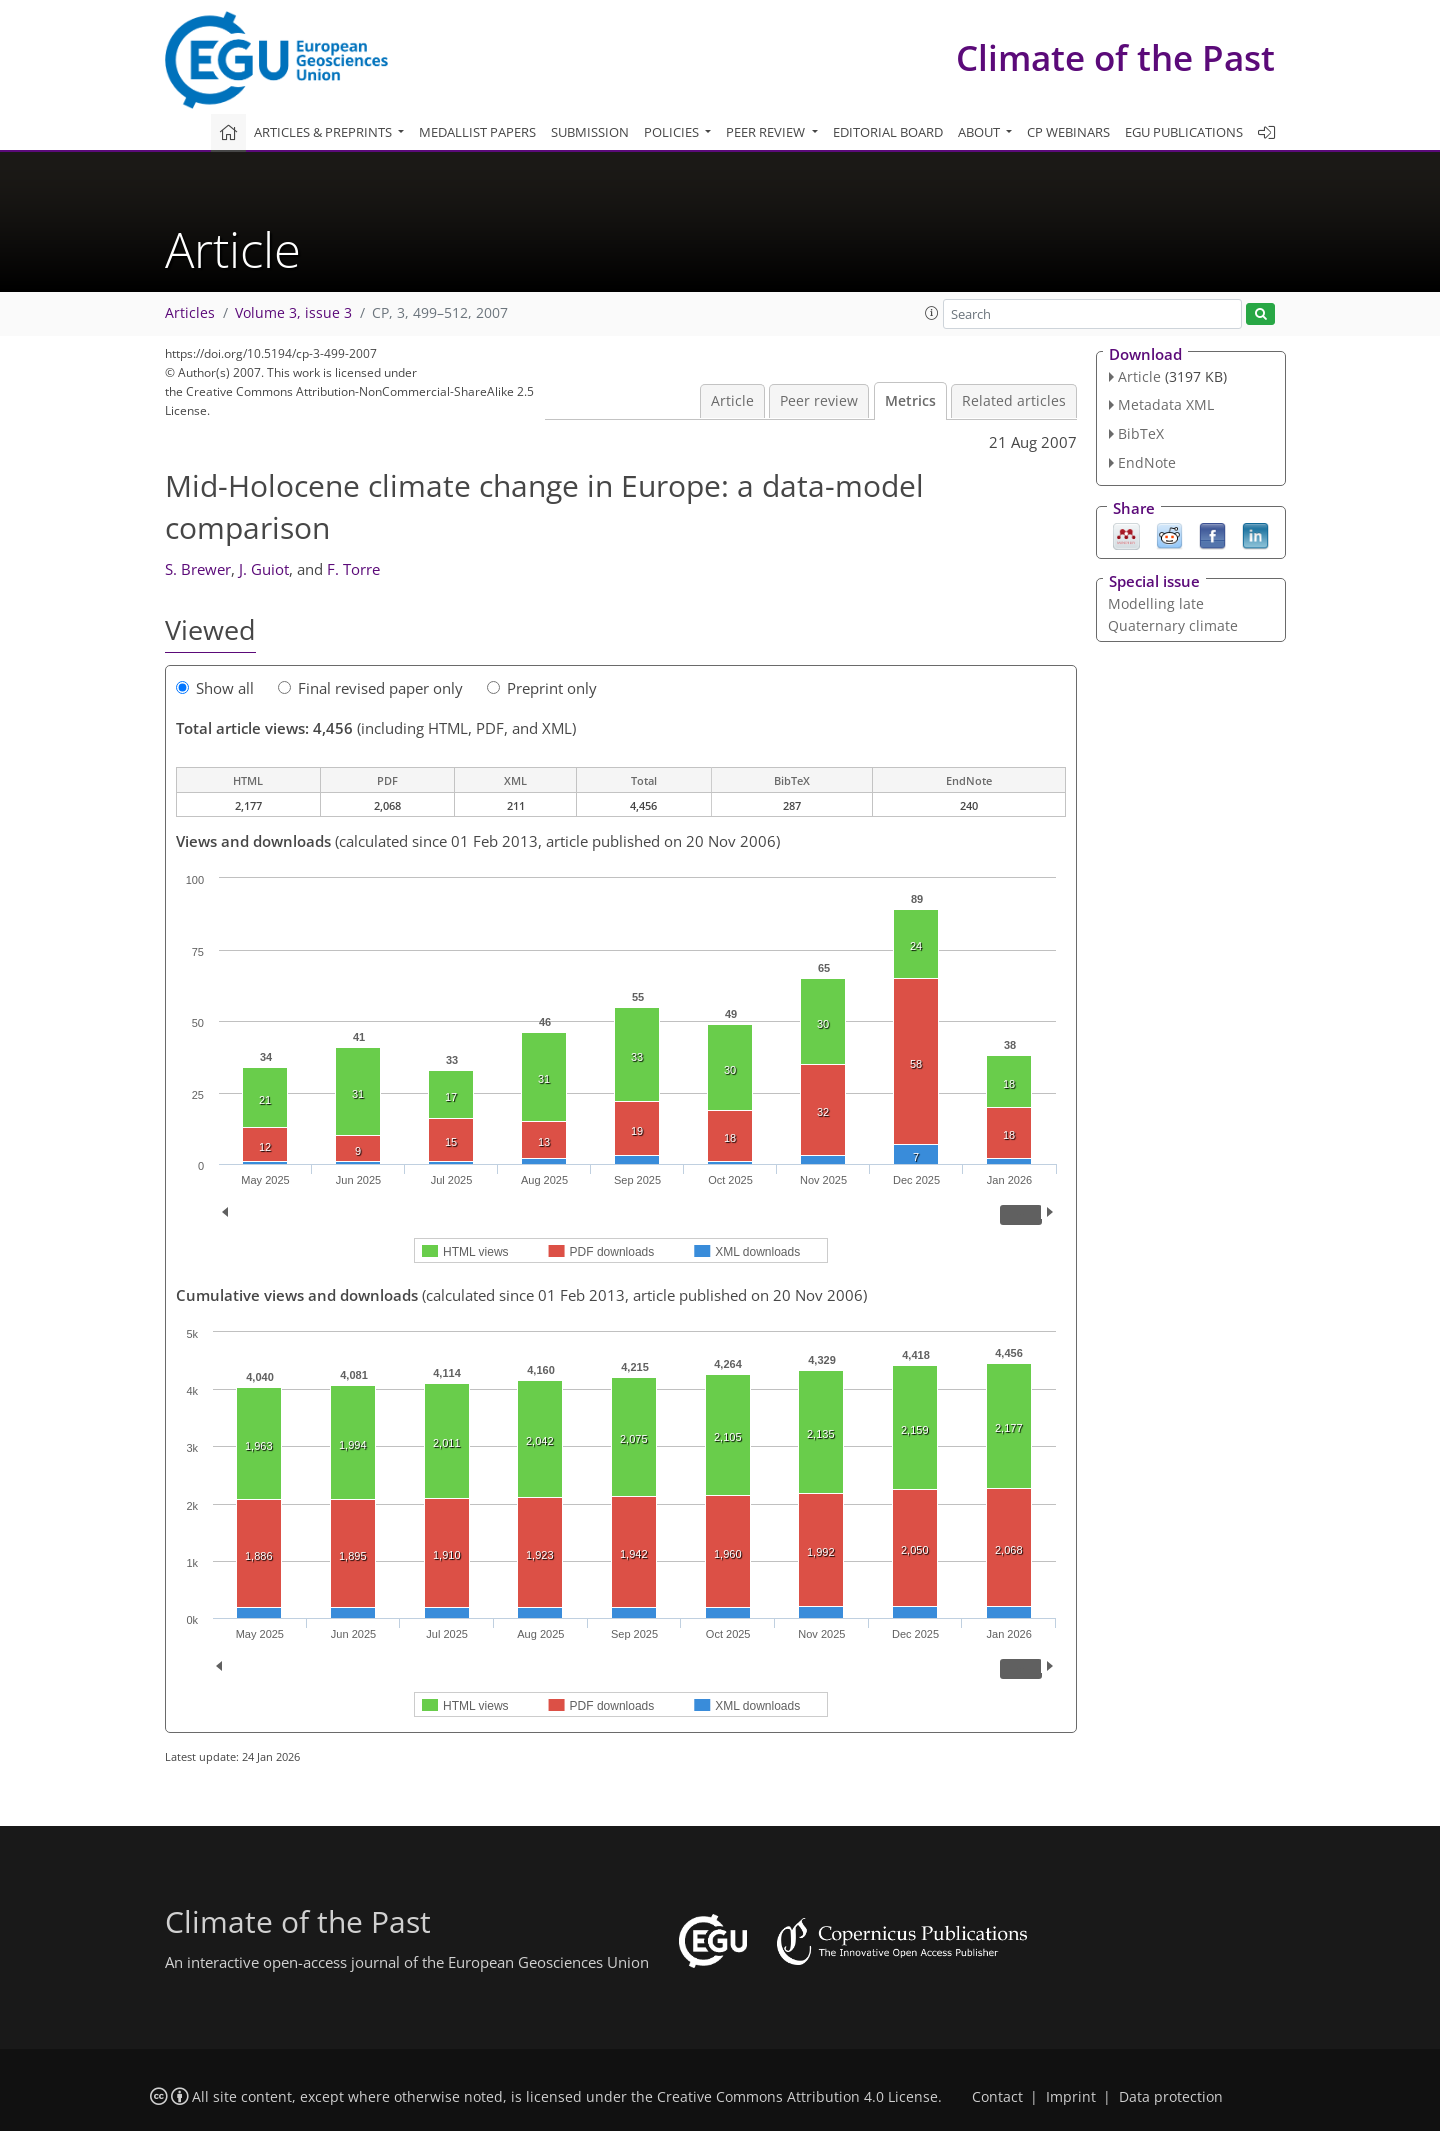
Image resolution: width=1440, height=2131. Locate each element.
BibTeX (1141, 433)
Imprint (1071, 2097)
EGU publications (1184, 132)
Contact (997, 2097)
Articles (190, 313)
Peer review (819, 401)
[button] (932, 313)
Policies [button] (673, 132)
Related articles (1014, 401)
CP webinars (1068, 132)
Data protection (1171, 2097)
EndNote (1147, 462)
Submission (590, 132)
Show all (215, 688)
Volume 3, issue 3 (293, 313)
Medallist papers (477, 132)
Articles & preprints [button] (324, 132)
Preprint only (542, 688)
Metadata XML (1166, 404)
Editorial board (888, 132)
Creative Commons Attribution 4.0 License (797, 2097)
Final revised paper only (370, 688)
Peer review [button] (767, 132)
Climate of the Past (1115, 57)
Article (732, 401)
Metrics (910, 401)
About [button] (980, 132)
